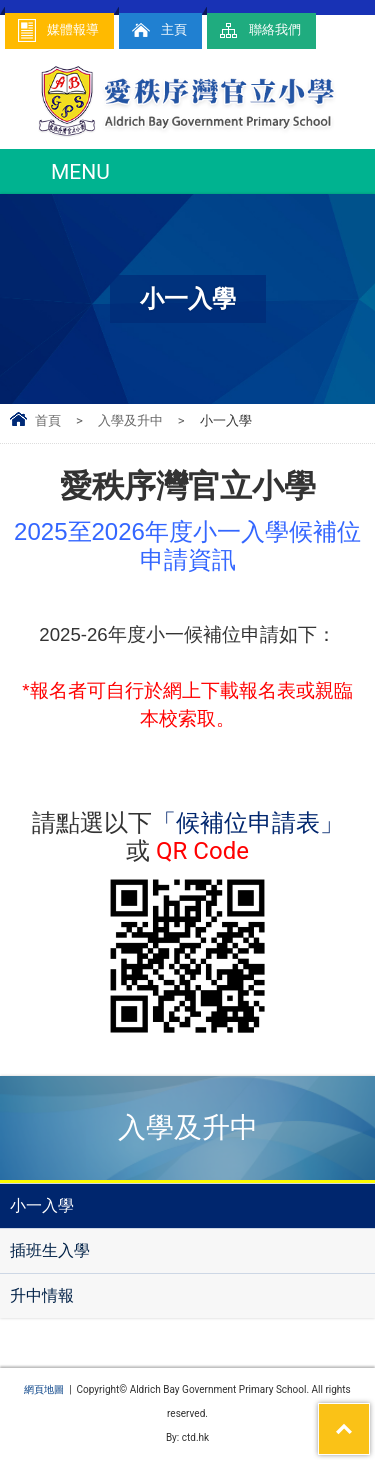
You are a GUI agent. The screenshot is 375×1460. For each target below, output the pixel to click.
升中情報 (42, 1295)
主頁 (158, 30)
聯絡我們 (259, 30)
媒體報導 (57, 30)
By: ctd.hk (187, 1437)
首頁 (48, 420)
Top (369, 1416)
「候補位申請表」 (248, 823)
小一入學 (42, 1205)
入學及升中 (130, 420)
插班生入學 (50, 1250)
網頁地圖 (44, 1389)
